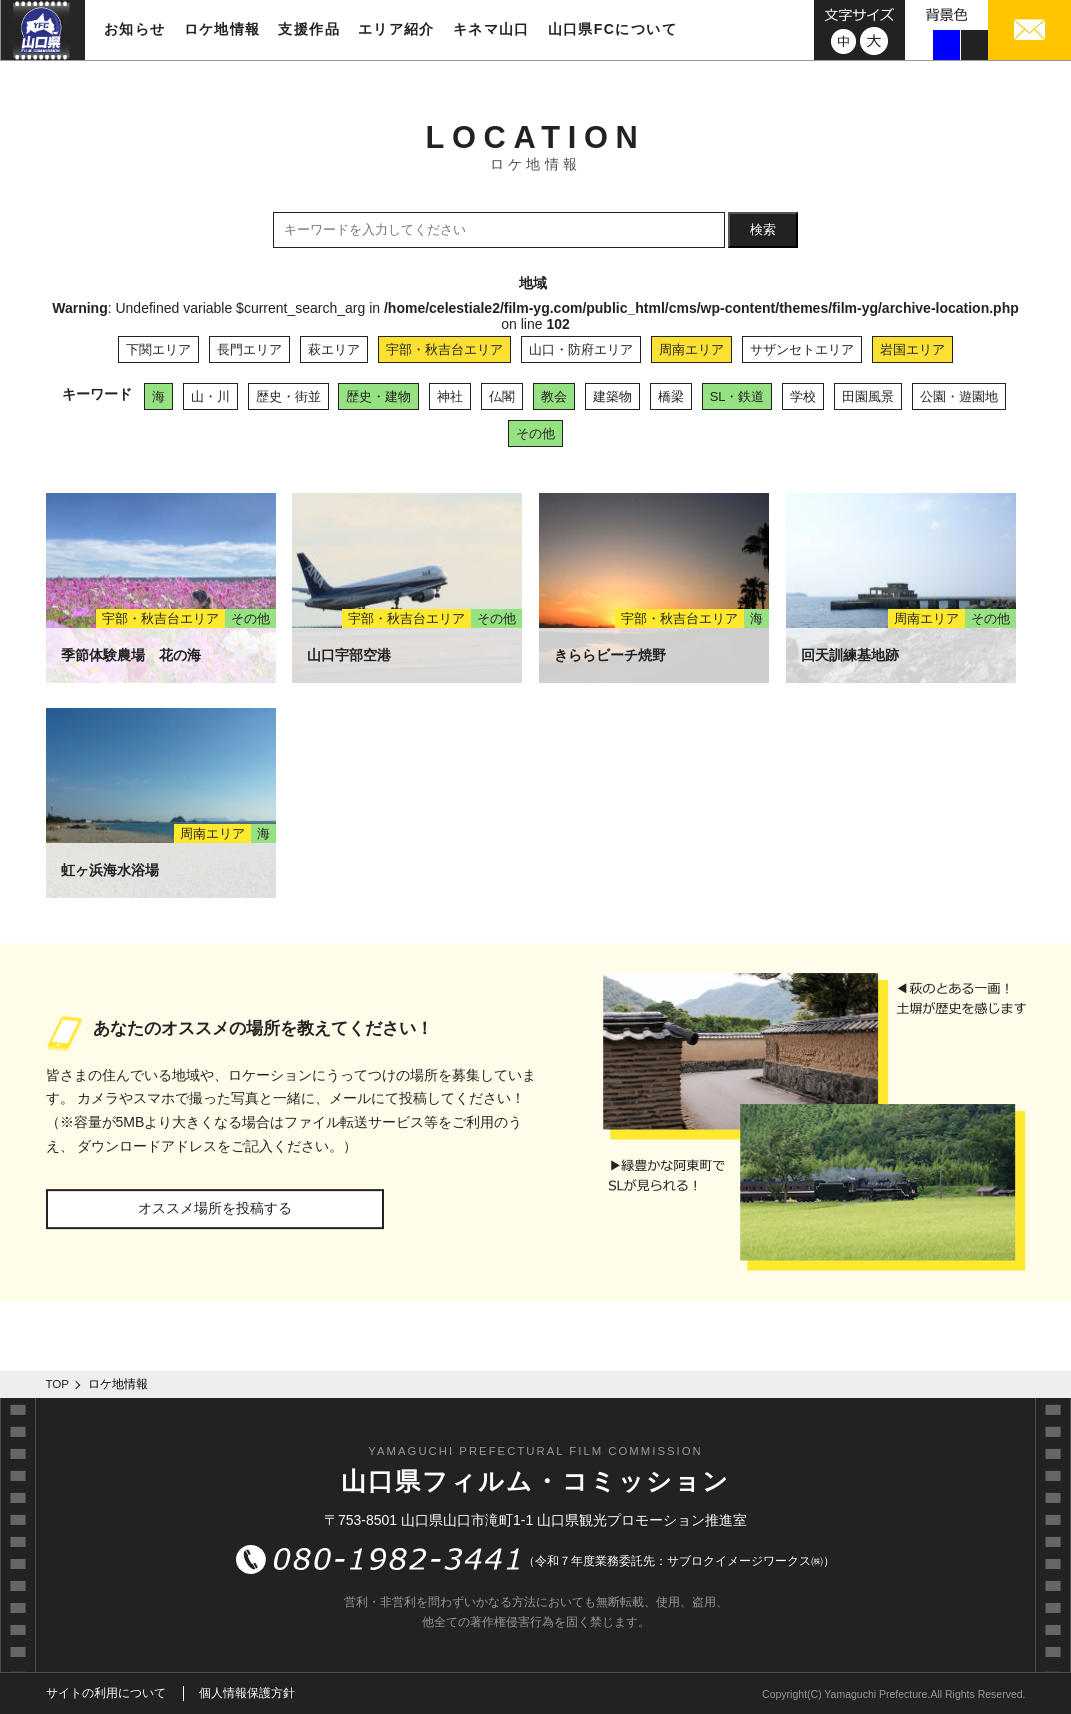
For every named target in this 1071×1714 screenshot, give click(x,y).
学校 (803, 396)
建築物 (612, 396)
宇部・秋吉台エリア (444, 349)
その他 (535, 433)
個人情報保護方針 (247, 1693)
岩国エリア (912, 349)
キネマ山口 (491, 29)
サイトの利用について (106, 1693)
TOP (58, 1384)
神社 (450, 396)
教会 (554, 396)
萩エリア (334, 349)
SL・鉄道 (737, 396)
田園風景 (868, 396)
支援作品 (309, 29)
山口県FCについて (612, 29)
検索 (763, 229)
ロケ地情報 (222, 29)
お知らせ (135, 29)
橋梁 (671, 396)
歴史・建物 (378, 396)
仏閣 (502, 396)
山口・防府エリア (581, 349)
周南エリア (691, 349)
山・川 (210, 396)
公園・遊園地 (959, 396)
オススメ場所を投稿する (215, 1208)
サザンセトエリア (802, 349)
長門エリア (249, 349)
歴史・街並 (288, 396)
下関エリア (158, 349)
